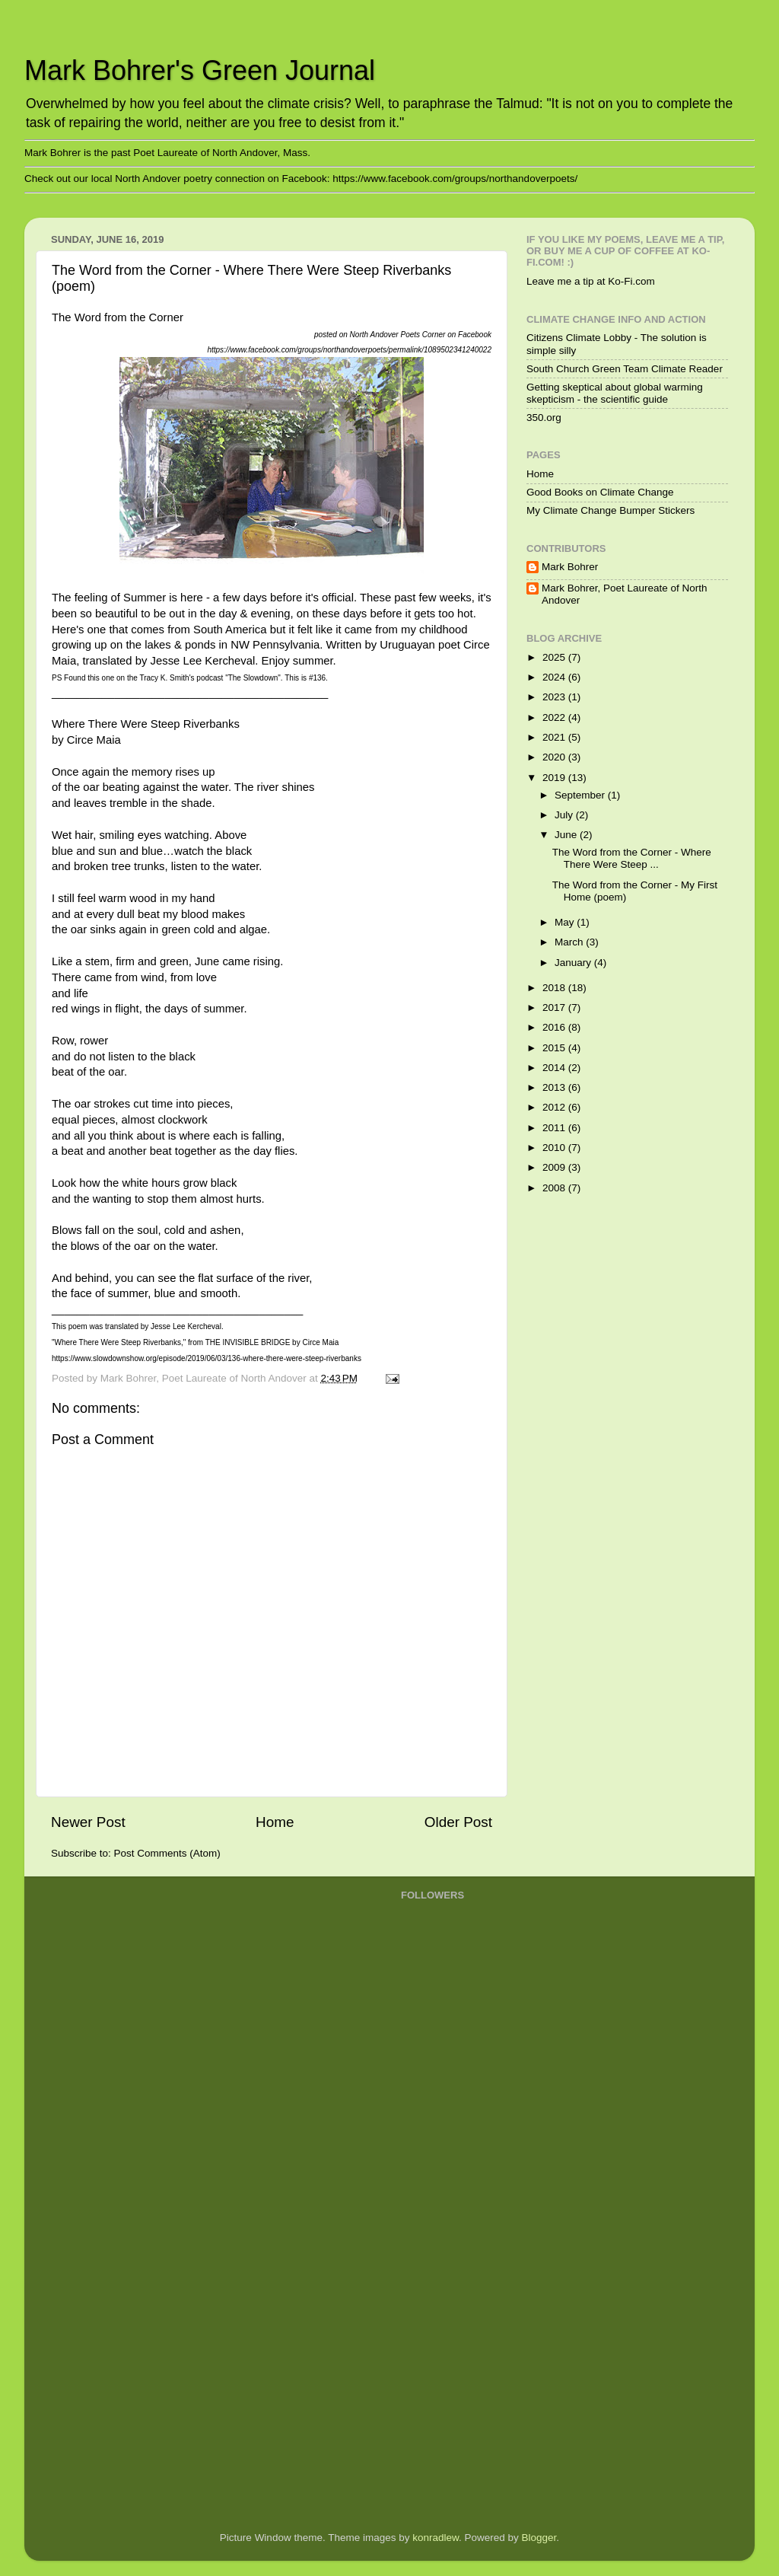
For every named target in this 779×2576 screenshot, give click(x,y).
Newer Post (88, 1822)
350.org (543, 417)
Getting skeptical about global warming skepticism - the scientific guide (614, 393)
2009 (555, 1167)
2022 (555, 717)
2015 (555, 1048)
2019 (555, 777)
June (567, 834)
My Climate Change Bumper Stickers (610, 510)
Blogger (539, 2537)
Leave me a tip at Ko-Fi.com (590, 281)
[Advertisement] (462, 2275)
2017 (555, 1007)
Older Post (458, 1822)
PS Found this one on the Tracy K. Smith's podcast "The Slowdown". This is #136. (190, 678)
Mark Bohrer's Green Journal (199, 70)
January (574, 962)
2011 (555, 1127)
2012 (555, 1107)
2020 (555, 757)
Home (275, 1822)
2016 (555, 1027)
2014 (555, 1067)
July (565, 815)
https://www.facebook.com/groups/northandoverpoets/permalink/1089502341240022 (349, 350)
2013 (555, 1087)
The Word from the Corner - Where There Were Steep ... (631, 858)
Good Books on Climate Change (600, 492)
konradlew (435, 2537)
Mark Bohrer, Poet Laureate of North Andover (624, 594)
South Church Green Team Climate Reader (624, 369)
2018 (555, 987)
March (570, 942)
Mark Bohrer (570, 566)
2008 (555, 1188)
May (566, 922)
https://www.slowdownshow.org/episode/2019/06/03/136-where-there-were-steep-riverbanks (206, 1358)
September (581, 795)
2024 (555, 677)
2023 (555, 697)
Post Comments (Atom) (167, 1853)
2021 (555, 737)
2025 (555, 657)
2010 (555, 1147)
